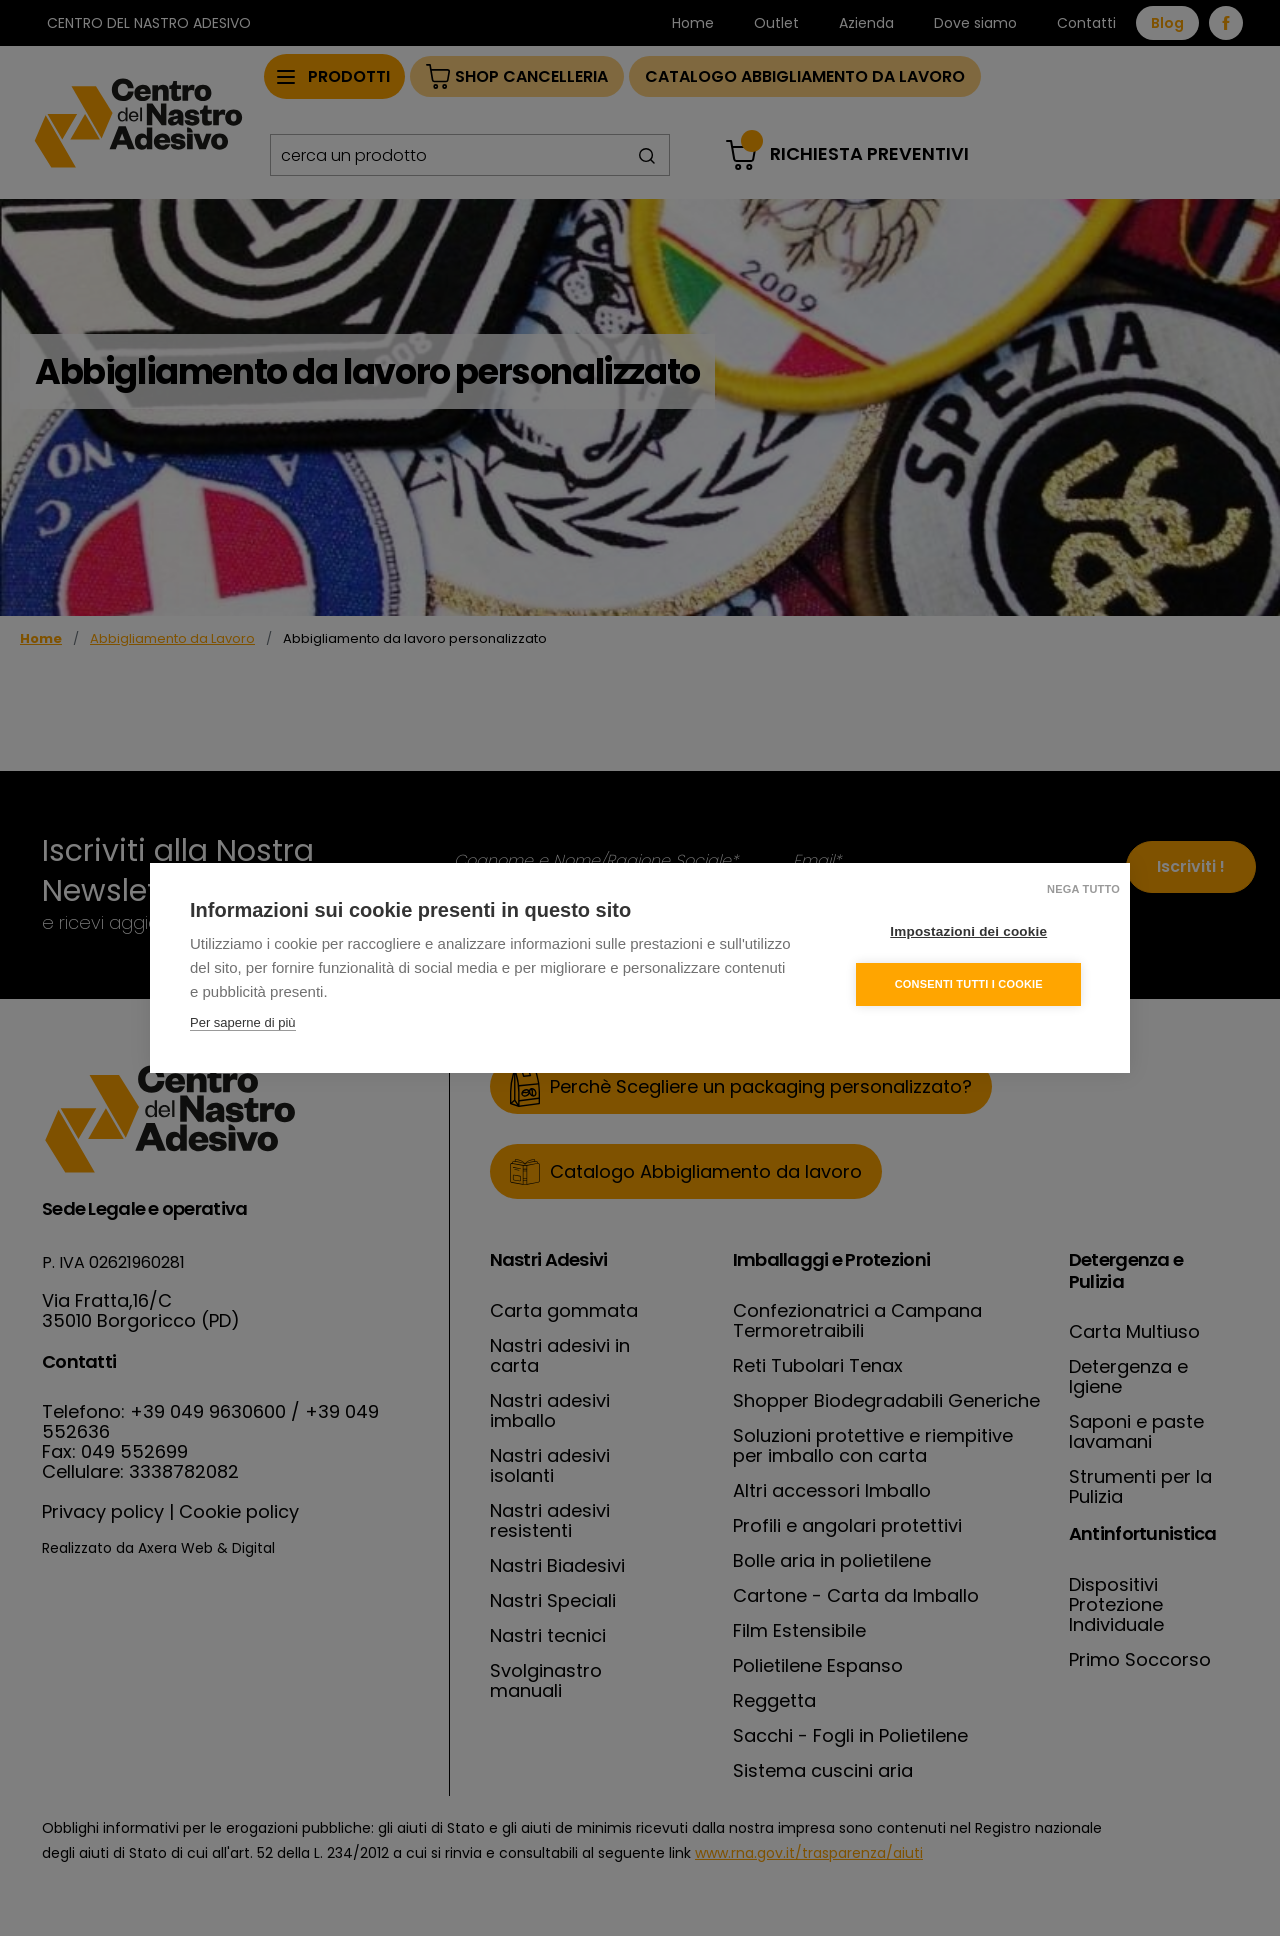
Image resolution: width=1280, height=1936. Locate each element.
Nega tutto (1083, 889)
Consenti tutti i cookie (969, 984)
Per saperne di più (243, 1022)
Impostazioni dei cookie (969, 931)
